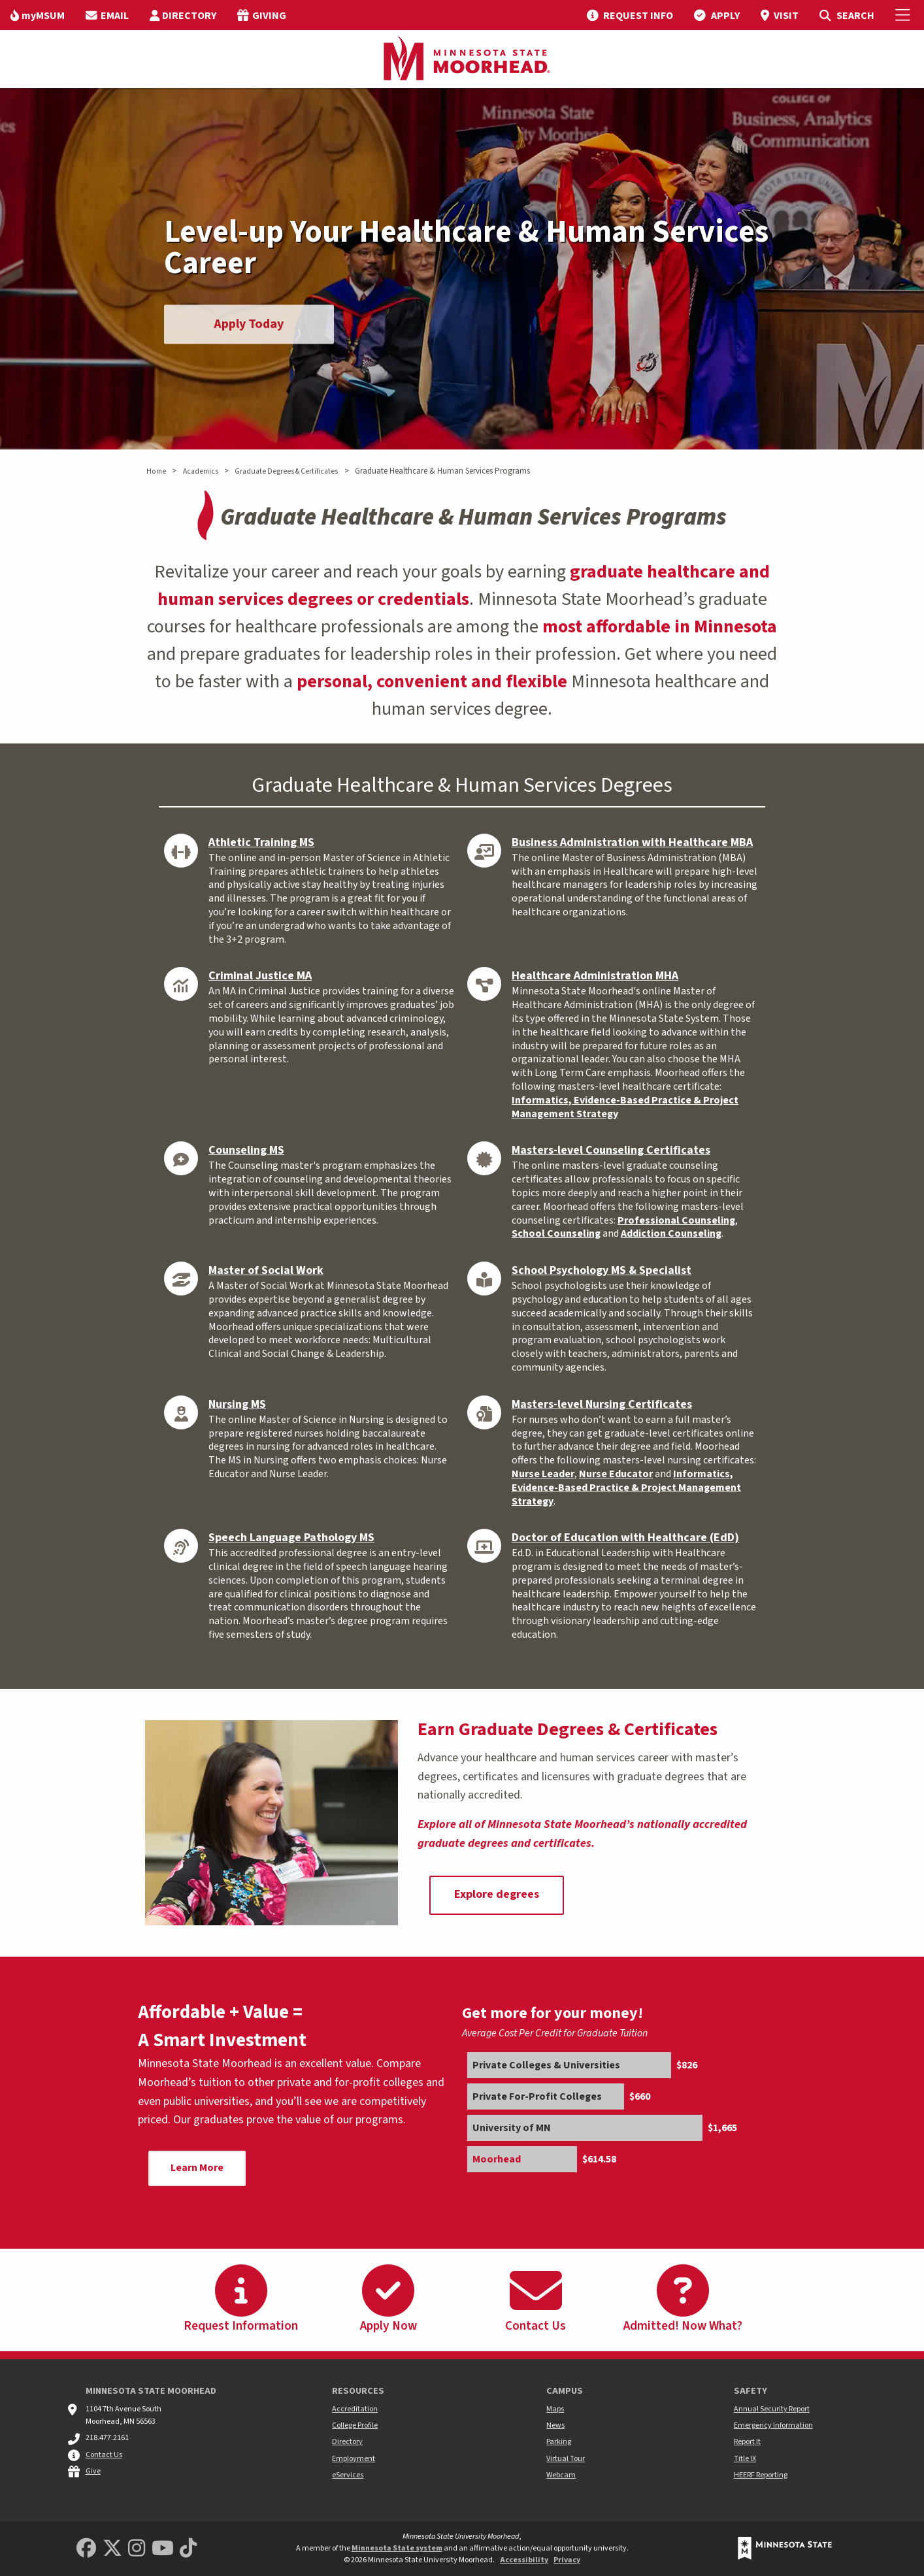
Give (93, 2471)
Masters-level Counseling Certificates (611, 1150)
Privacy (566, 2560)
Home (156, 471)
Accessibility (524, 2560)
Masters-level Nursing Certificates (602, 1404)
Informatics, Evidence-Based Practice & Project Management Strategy (625, 1107)
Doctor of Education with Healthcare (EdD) (625, 1537)
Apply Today (249, 324)
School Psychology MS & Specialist (601, 1270)
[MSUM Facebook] (86, 2549)
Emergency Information (773, 2425)
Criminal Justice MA (260, 976)
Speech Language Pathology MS (291, 1537)
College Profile (355, 2425)
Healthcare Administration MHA (595, 976)
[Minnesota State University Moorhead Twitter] (112, 2549)
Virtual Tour (565, 2458)
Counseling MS (246, 1150)
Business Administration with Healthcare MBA (632, 842)
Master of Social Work (265, 1270)
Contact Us (104, 2454)
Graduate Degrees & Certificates (286, 471)
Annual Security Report (772, 2409)
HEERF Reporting (760, 2475)
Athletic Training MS (261, 842)
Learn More (197, 2167)
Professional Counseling (676, 1220)
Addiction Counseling (671, 1233)
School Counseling (556, 1233)
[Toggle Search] (846, 15)
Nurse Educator (616, 1474)
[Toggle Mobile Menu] (904, 15)
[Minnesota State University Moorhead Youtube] (163, 2549)
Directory (347, 2441)
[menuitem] (37, 15)
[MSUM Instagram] (136, 2549)
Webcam (561, 2475)
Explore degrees (496, 1894)
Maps (555, 2409)
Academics (200, 471)
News (555, 2425)
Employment (353, 2458)
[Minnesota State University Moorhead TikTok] (188, 2549)
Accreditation (355, 2409)
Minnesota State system (397, 2548)
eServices (347, 2475)
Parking (558, 2441)
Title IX (745, 2458)
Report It (747, 2441)
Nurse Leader (543, 1474)
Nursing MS (237, 1404)
